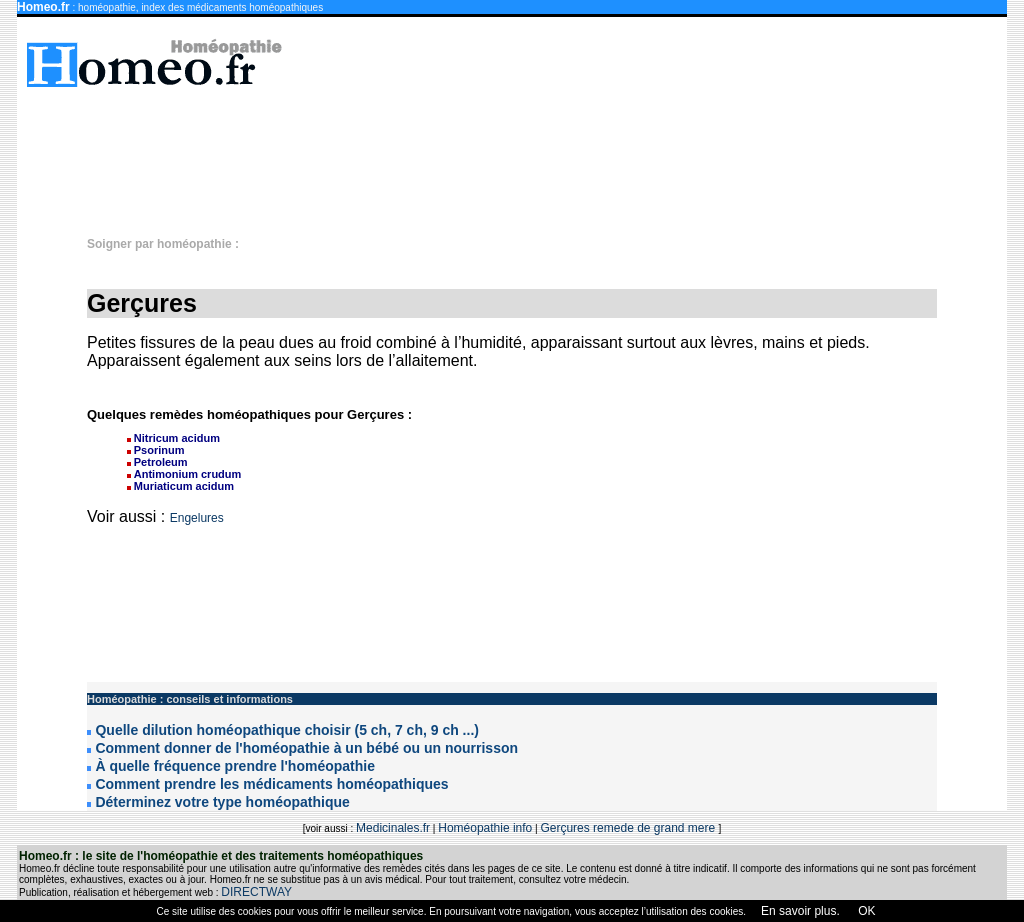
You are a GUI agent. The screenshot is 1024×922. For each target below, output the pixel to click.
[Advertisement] (522, 152)
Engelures (197, 518)
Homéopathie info (485, 828)
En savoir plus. (800, 911)
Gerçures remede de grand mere (629, 828)
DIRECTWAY (256, 892)
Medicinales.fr (393, 828)
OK (865, 911)
